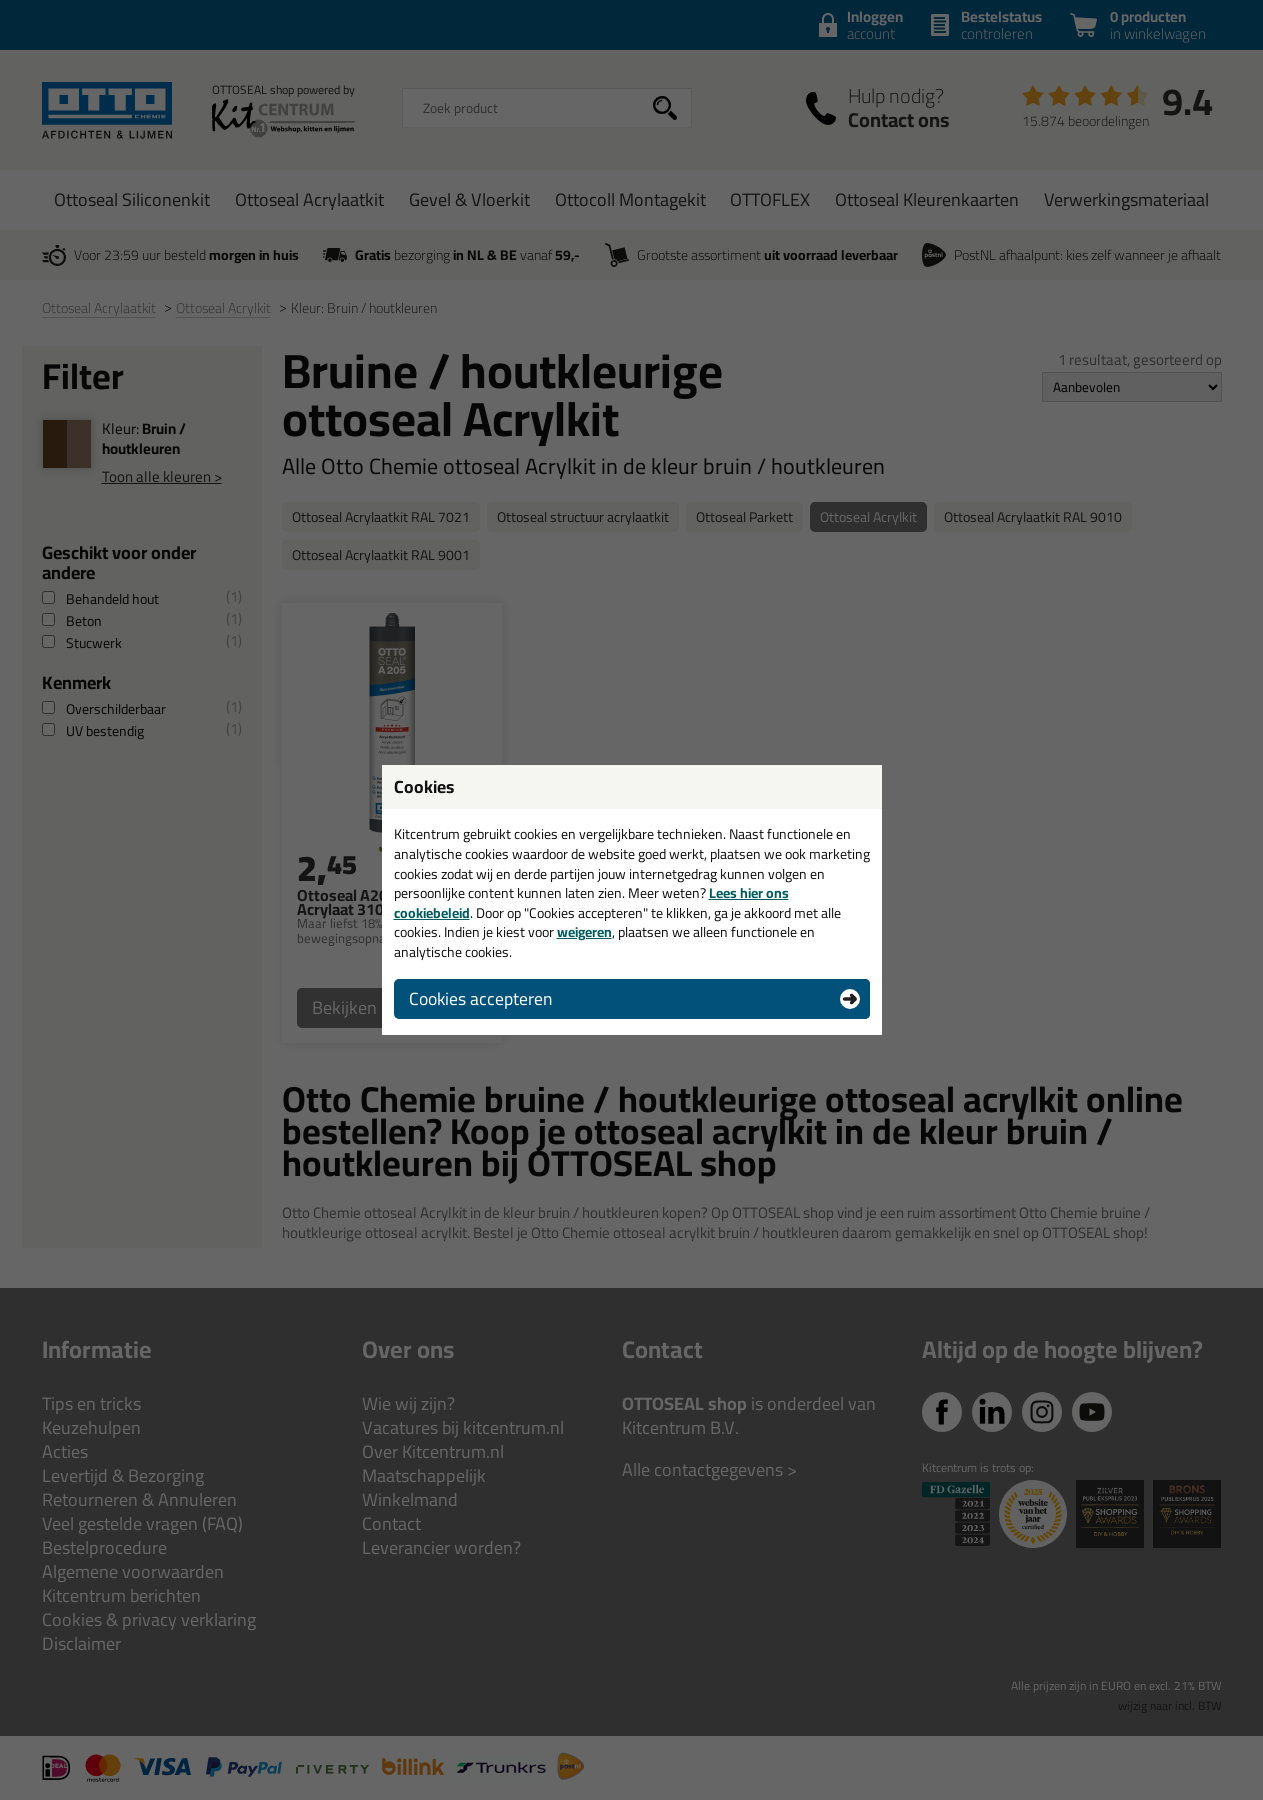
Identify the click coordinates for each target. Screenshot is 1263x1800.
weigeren (584, 932)
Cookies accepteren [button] (480, 998)
